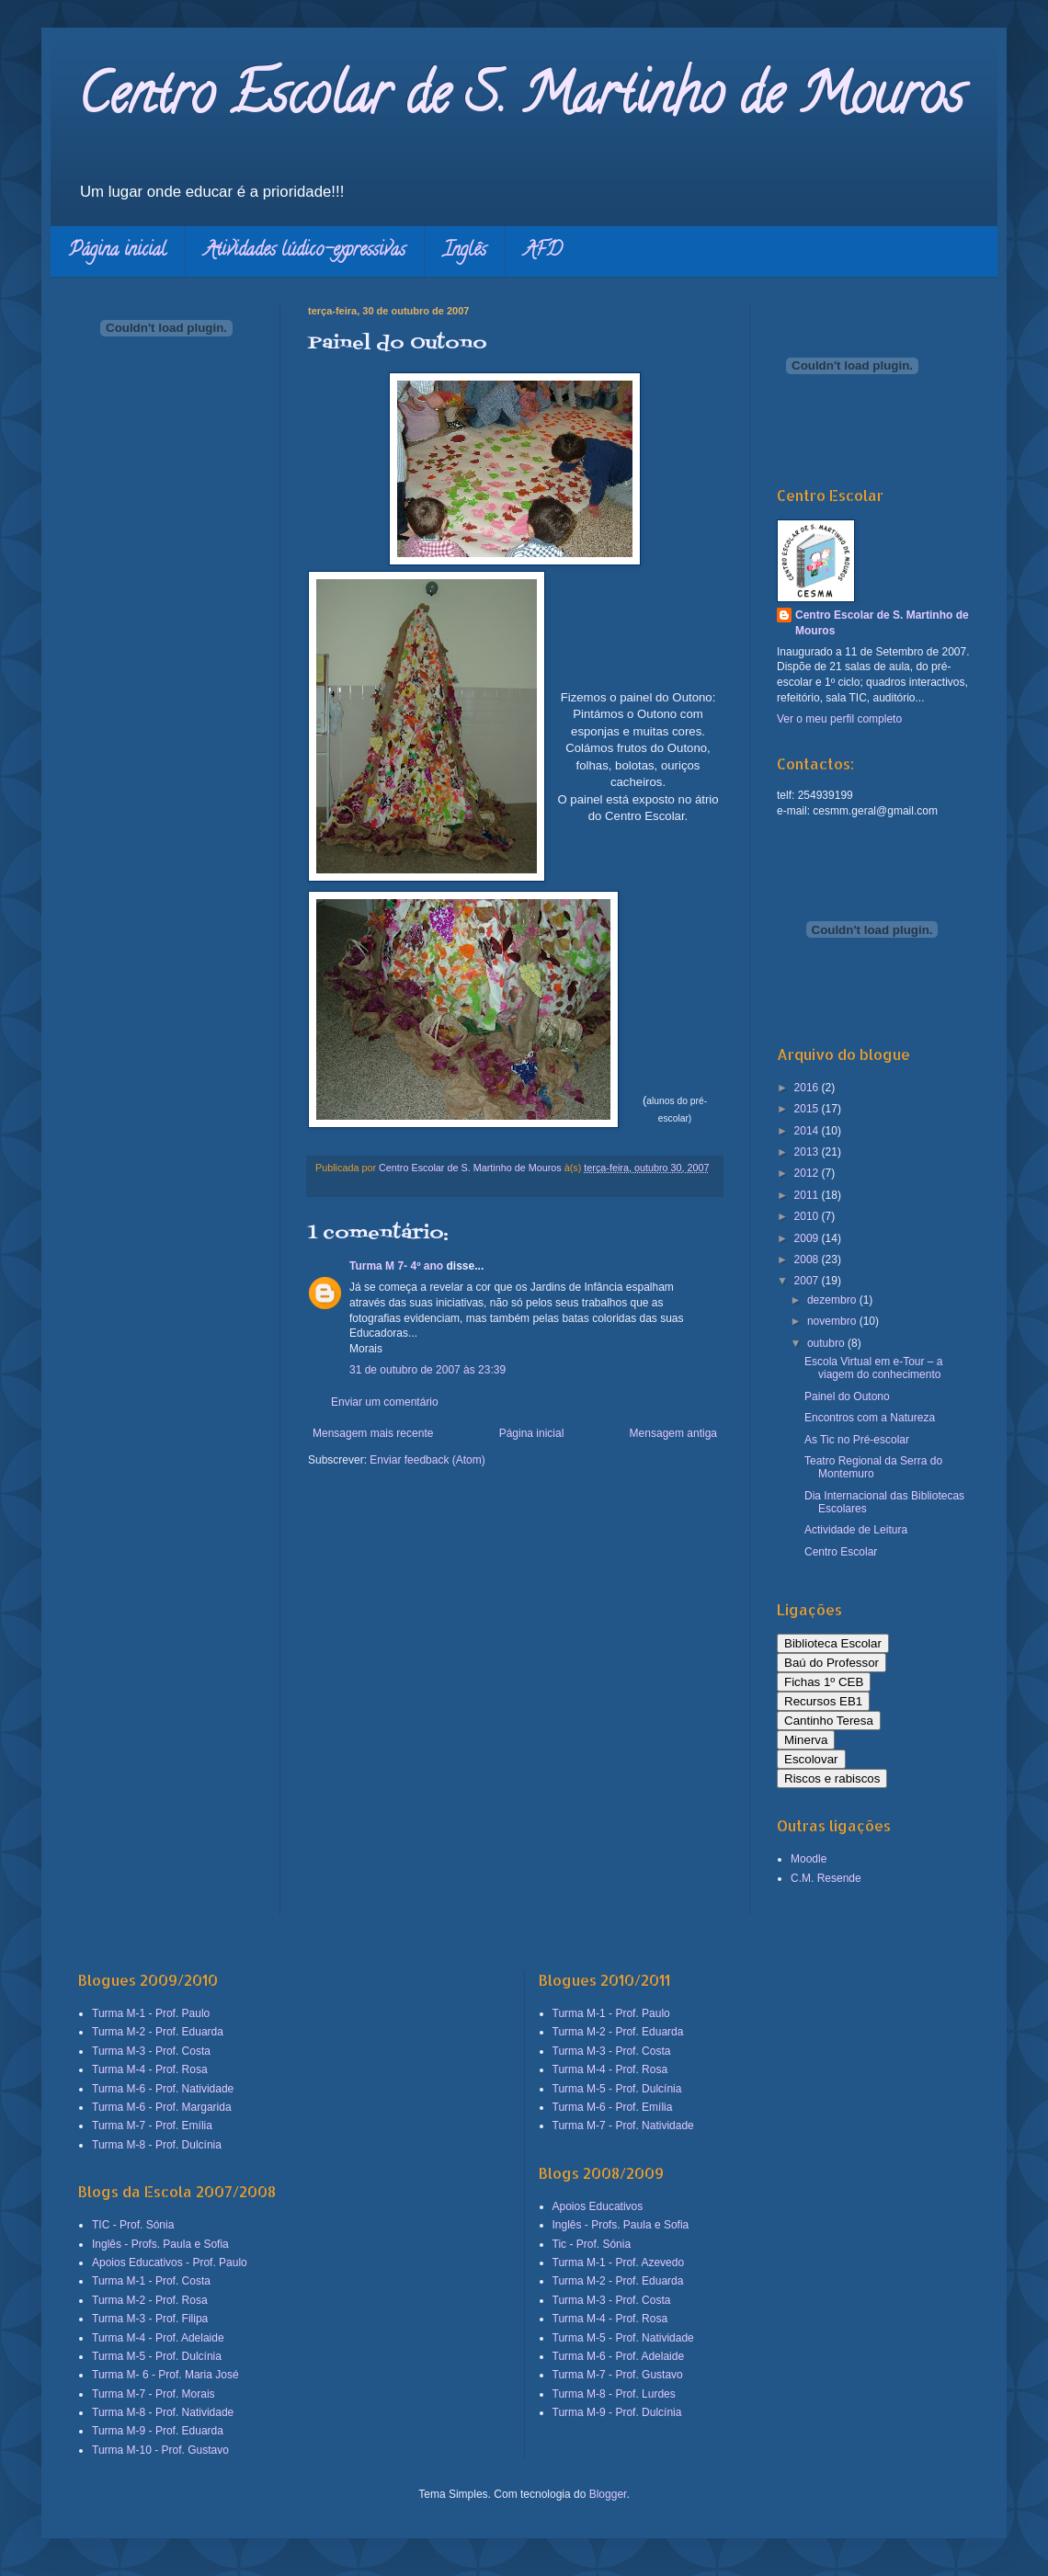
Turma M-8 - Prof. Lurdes (614, 2394)
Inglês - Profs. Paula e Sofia (160, 2244)
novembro (833, 1321)
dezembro (833, 1300)
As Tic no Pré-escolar (856, 1439)
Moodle (808, 1858)
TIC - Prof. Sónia (133, 2224)
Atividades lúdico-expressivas (304, 251)
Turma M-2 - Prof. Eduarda (157, 2031)
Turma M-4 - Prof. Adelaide (158, 2337)
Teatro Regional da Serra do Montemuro (873, 1467)
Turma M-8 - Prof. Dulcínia (157, 2144)
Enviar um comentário (385, 1402)
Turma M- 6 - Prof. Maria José (165, 2374)
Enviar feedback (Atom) (427, 1459)
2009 (808, 1238)
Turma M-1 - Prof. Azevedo (618, 2262)
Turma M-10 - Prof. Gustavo (160, 2450)
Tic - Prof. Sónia (592, 2244)
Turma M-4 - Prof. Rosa (150, 2069)
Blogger (608, 2494)
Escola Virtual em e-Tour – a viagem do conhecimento (873, 1368)
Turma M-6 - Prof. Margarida (162, 2107)
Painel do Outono (847, 1396)
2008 (808, 1259)
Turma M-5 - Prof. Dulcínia (157, 2356)
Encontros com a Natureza (869, 1417)
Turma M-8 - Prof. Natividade (163, 2412)
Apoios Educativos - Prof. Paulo (169, 2262)
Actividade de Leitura (855, 1529)
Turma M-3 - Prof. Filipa (150, 2318)
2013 (808, 1152)
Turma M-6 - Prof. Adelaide (618, 2356)
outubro (827, 1343)
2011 (808, 1195)
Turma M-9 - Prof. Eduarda (157, 2430)
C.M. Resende (826, 1878)
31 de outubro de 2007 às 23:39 (427, 1369)
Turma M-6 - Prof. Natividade (163, 2088)
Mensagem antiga (673, 1433)
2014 (808, 1130)
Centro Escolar (840, 1551)
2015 (808, 1108)
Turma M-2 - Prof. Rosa (150, 2300)
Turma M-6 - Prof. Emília (612, 2107)
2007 (808, 1280)
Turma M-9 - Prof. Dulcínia (617, 2412)
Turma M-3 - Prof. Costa (151, 2051)
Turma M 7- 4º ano (396, 1266)
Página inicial (117, 251)
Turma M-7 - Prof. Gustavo (617, 2374)
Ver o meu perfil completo (839, 718)
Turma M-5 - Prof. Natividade (623, 2337)
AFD (543, 251)
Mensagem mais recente (373, 1433)
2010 (808, 1216)
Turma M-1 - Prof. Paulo (151, 2013)
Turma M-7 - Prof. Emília (152, 2125)
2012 (808, 1173)
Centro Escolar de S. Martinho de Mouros (520, 100)
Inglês (464, 251)
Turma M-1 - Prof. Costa (151, 2280)
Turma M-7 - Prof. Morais (153, 2394)
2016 (808, 1087)
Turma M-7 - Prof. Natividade (623, 2125)
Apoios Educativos (598, 2206)
